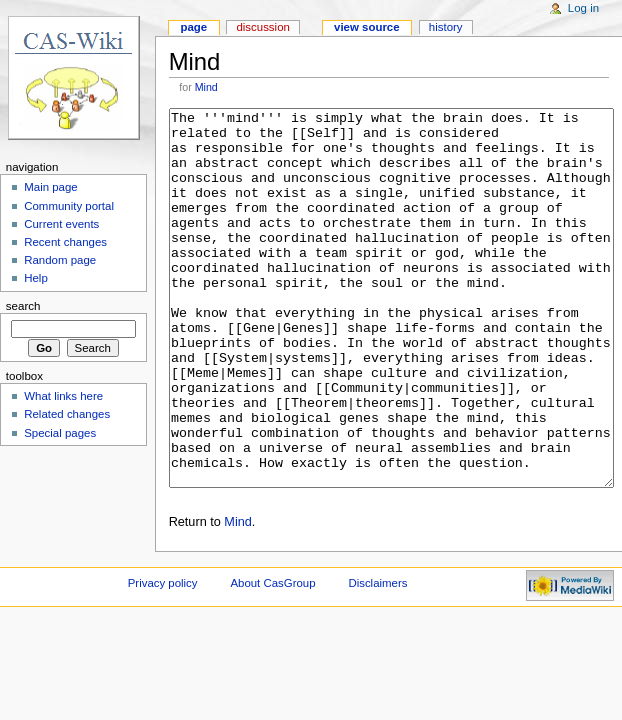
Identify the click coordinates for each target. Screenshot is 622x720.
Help (36, 278)
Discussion (262, 27)
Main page (51, 187)
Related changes (67, 414)
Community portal (69, 206)
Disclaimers (377, 658)
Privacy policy (163, 658)
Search (23, 306)
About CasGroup (272, 658)
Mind (206, 87)
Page (193, 27)
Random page (60, 260)
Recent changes (65, 242)
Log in (583, 8)
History (446, 27)
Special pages (60, 433)
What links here (63, 396)
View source (367, 27)
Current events (61, 224)
